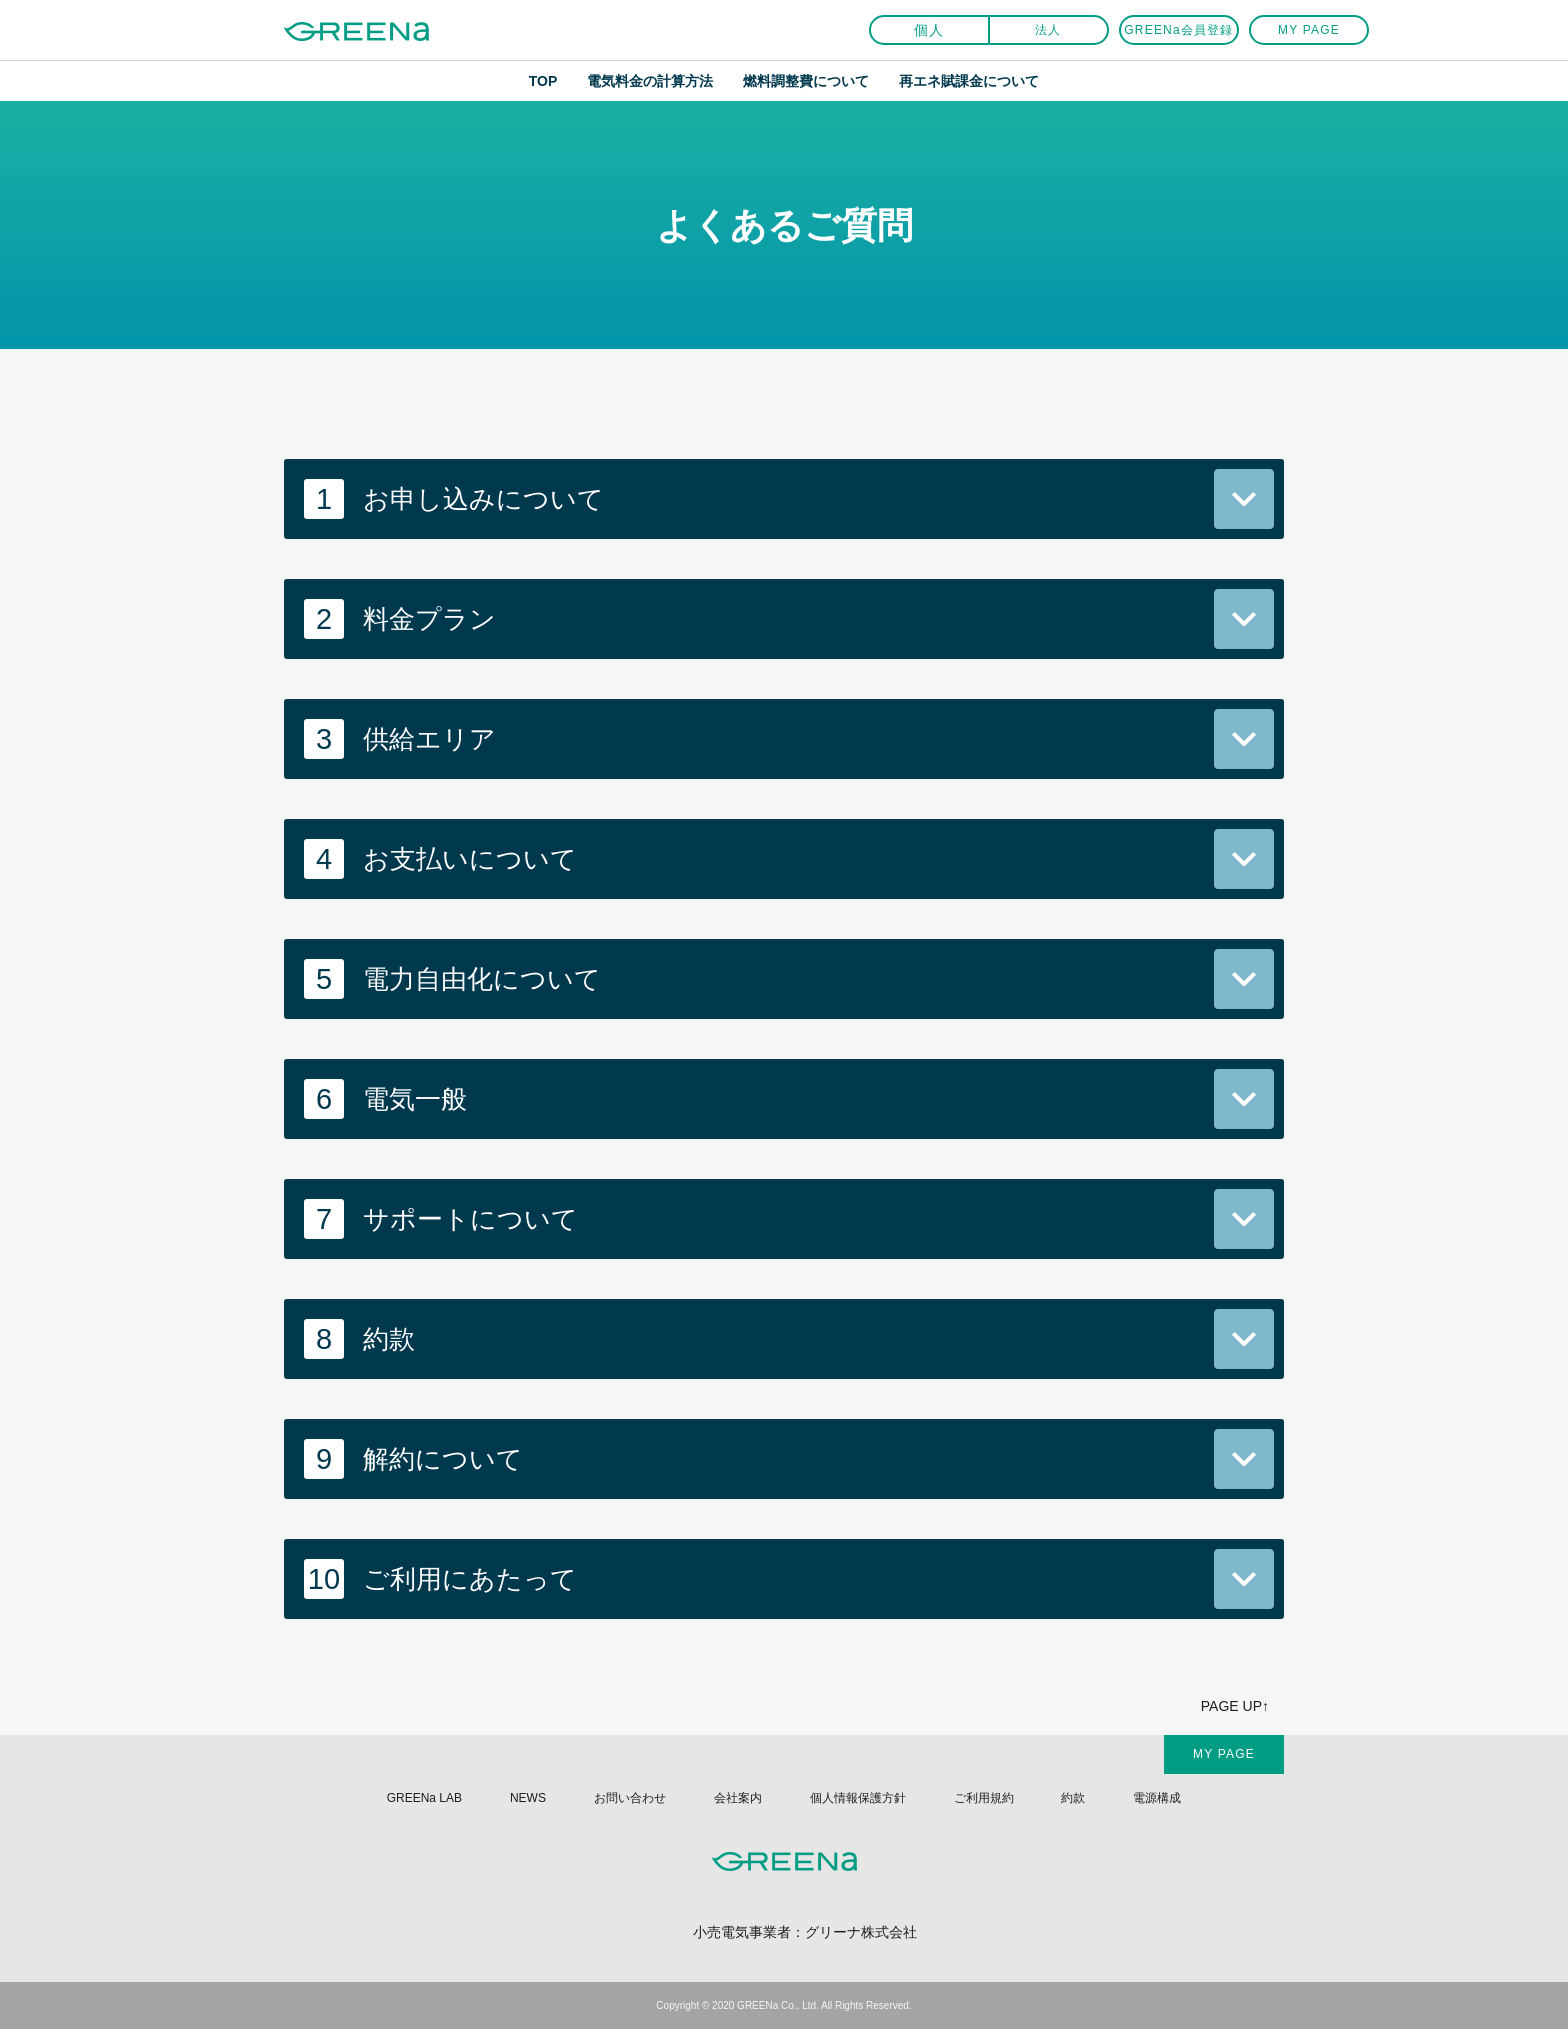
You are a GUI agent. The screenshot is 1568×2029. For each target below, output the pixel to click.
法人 (1048, 30)
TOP (543, 81)
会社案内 (738, 1798)
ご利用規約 (984, 1798)
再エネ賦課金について (969, 81)
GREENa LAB (424, 1798)
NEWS (528, 1798)
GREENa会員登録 (1178, 30)
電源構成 (1157, 1798)
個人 (929, 30)
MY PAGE (1309, 30)
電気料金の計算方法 (650, 81)
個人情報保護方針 (858, 1798)
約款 (1073, 1798)
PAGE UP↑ (1235, 1706)
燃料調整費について (806, 81)
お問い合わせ (630, 1798)
